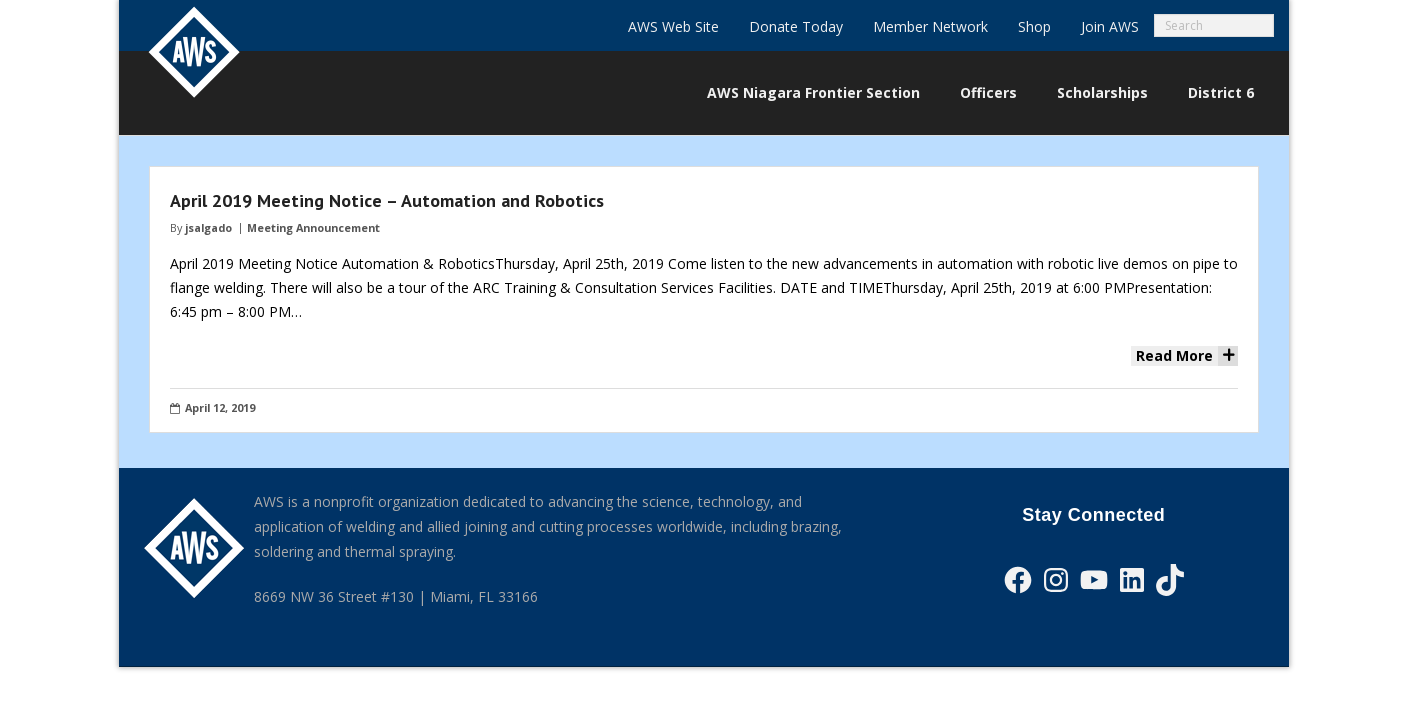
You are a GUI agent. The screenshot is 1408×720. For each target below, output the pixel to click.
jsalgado (208, 227)
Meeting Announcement (313, 227)
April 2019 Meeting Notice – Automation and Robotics (387, 200)
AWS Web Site (673, 26)
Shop (1034, 26)
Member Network (930, 26)
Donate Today (796, 26)
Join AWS (1110, 26)
